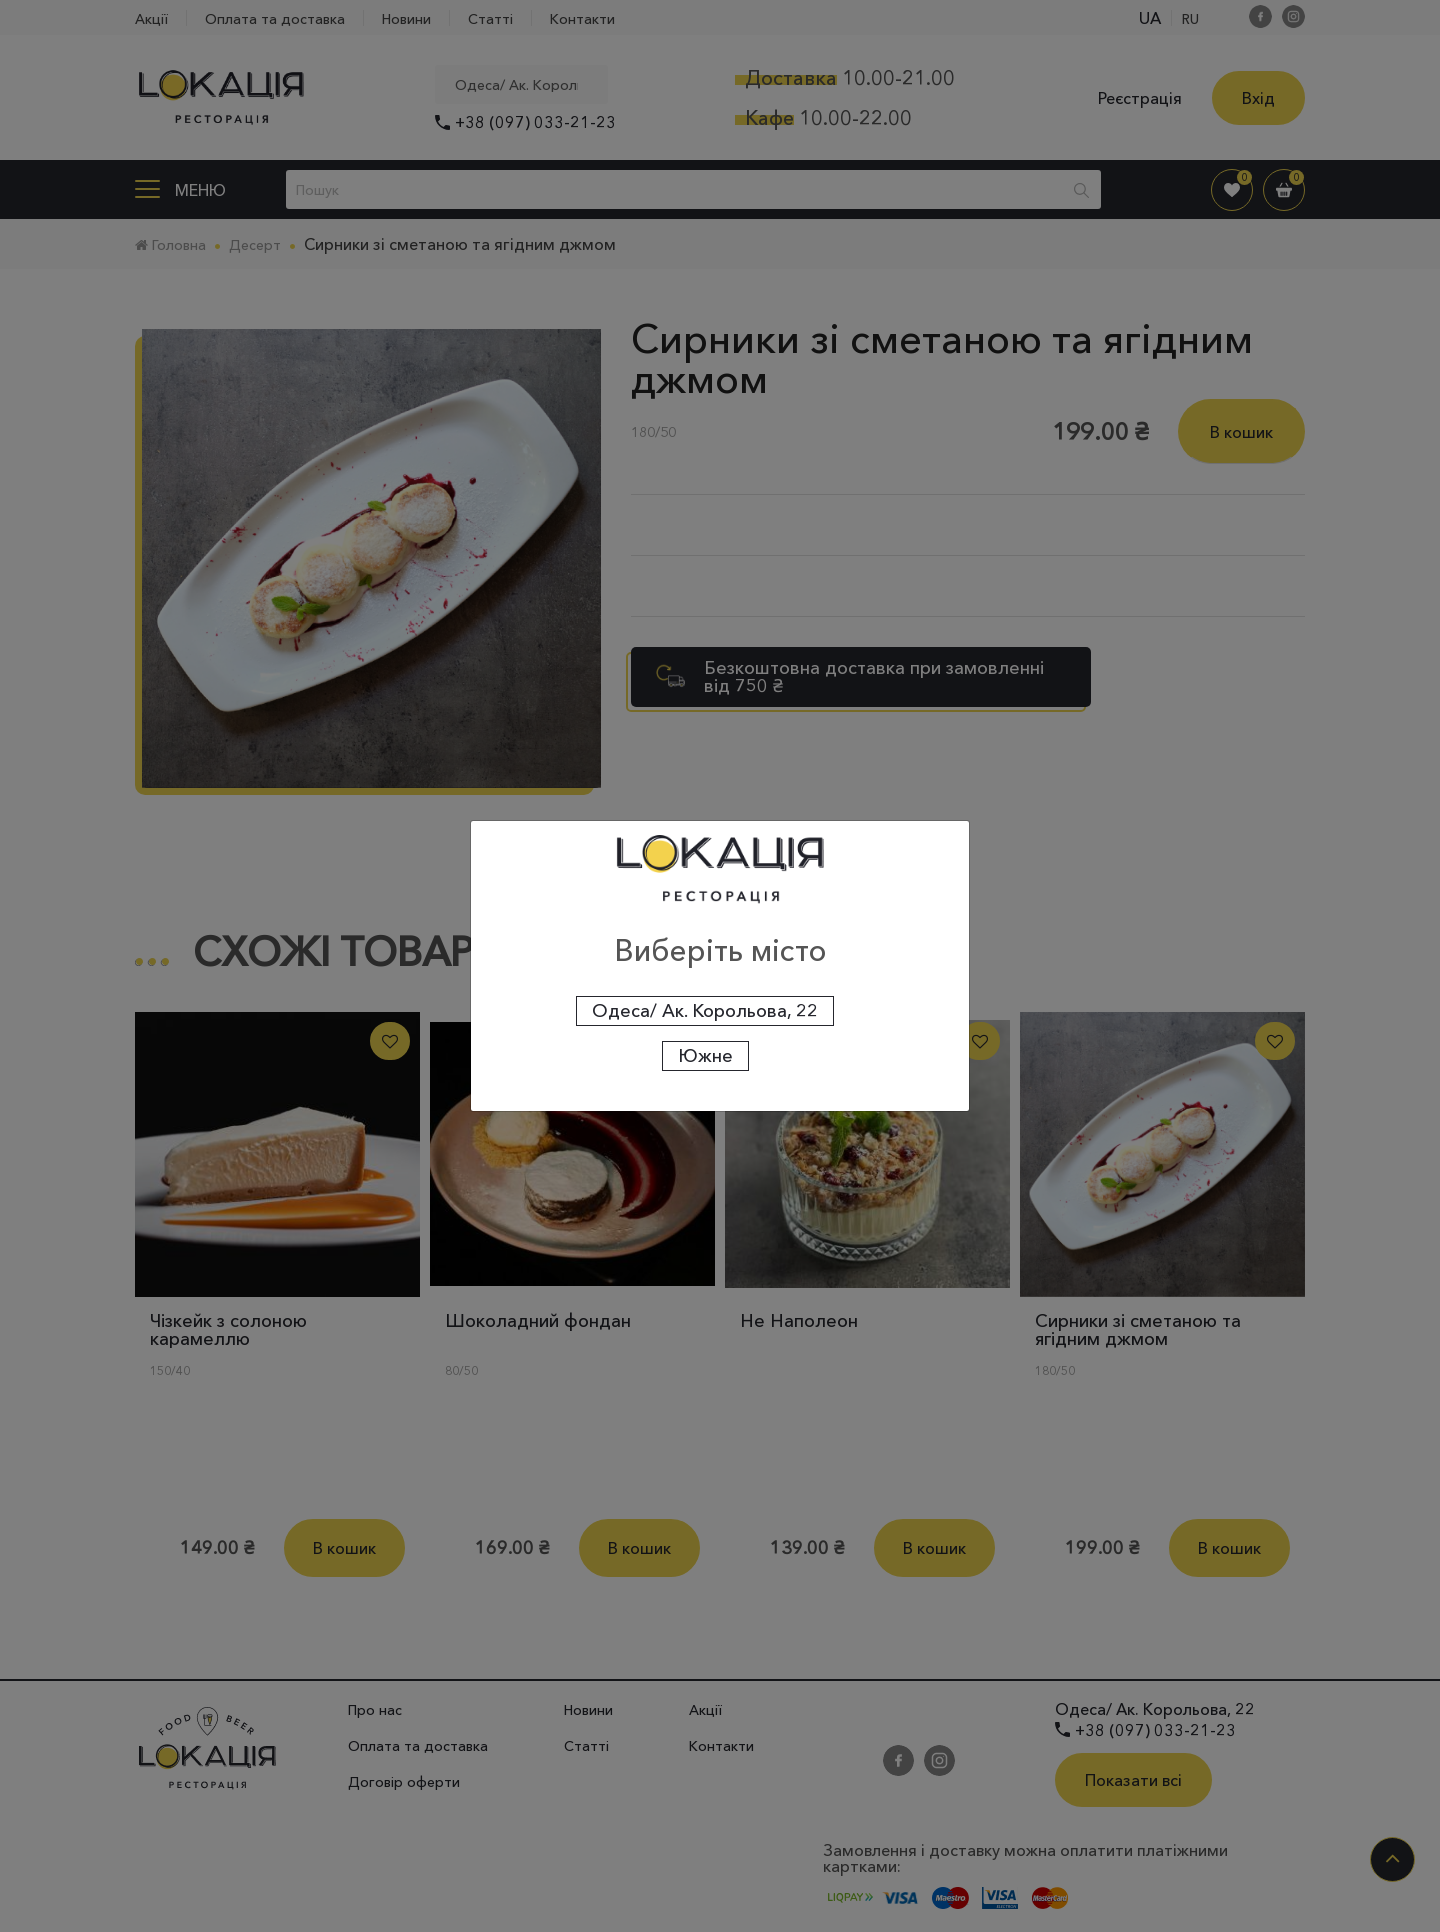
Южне (705, 1056)
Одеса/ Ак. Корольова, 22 (705, 1011)
